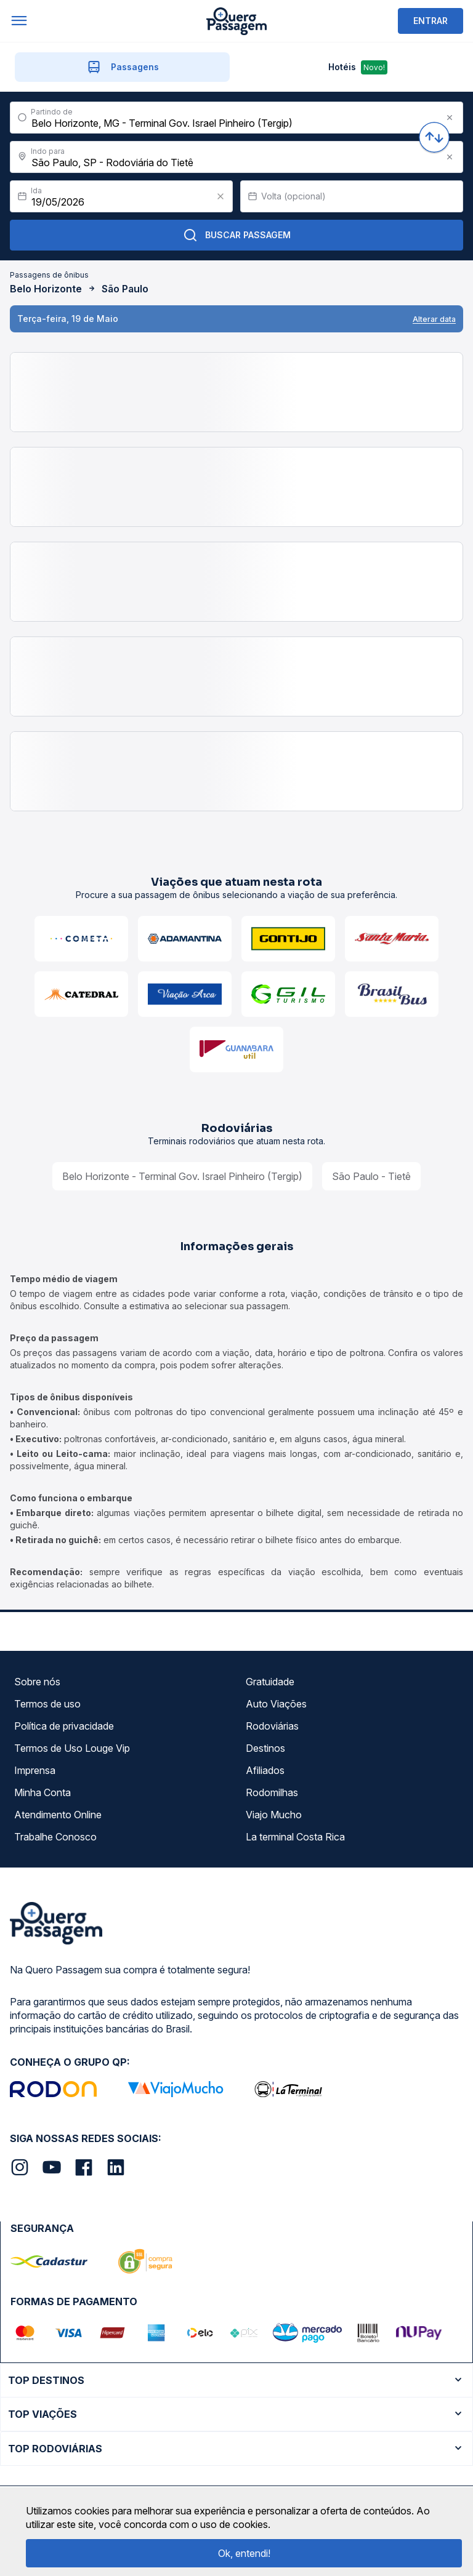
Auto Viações (276, 1704)
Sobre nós (37, 1681)
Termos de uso (47, 1704)
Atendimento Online (58, 1814)
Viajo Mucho (274, 1814)
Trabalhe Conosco (55, 1837)
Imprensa (34, 1770)
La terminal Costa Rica (295, 1837)
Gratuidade (270, 1681)
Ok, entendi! (244, 2553)
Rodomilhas (272, 1792)
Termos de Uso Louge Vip (72, 1748)
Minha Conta (42, 1792)
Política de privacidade (64, 1726)
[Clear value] (220, 196)
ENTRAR (430, 20)
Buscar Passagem (237, 235)
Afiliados (265, 1770)
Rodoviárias (272, 1726)
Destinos (265, 1748)
